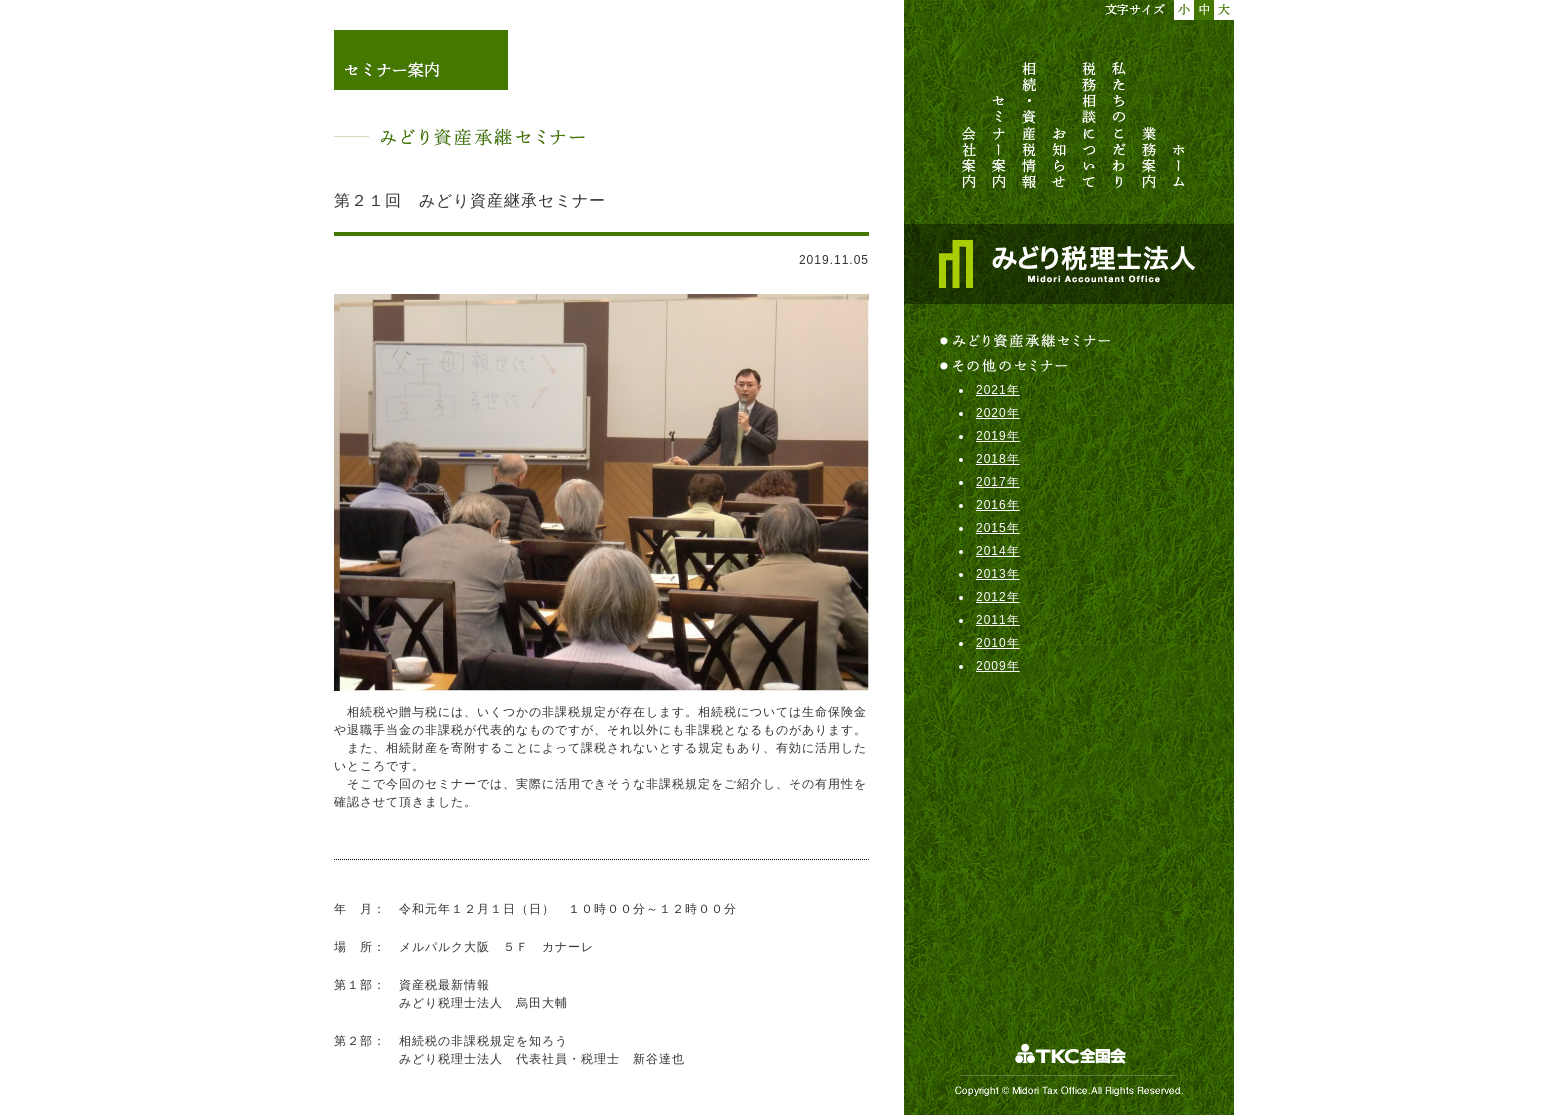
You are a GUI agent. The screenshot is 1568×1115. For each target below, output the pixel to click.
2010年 (998, 643)
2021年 (998, 390)
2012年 (998, 597)
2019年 (998, 436)
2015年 (998, 528)
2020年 (998, 413)
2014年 (998, 551)
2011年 (998, 620)
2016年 (998, 505)
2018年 (998, 459)
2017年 (998, 482)
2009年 (998, 666)
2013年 (998, 574)
